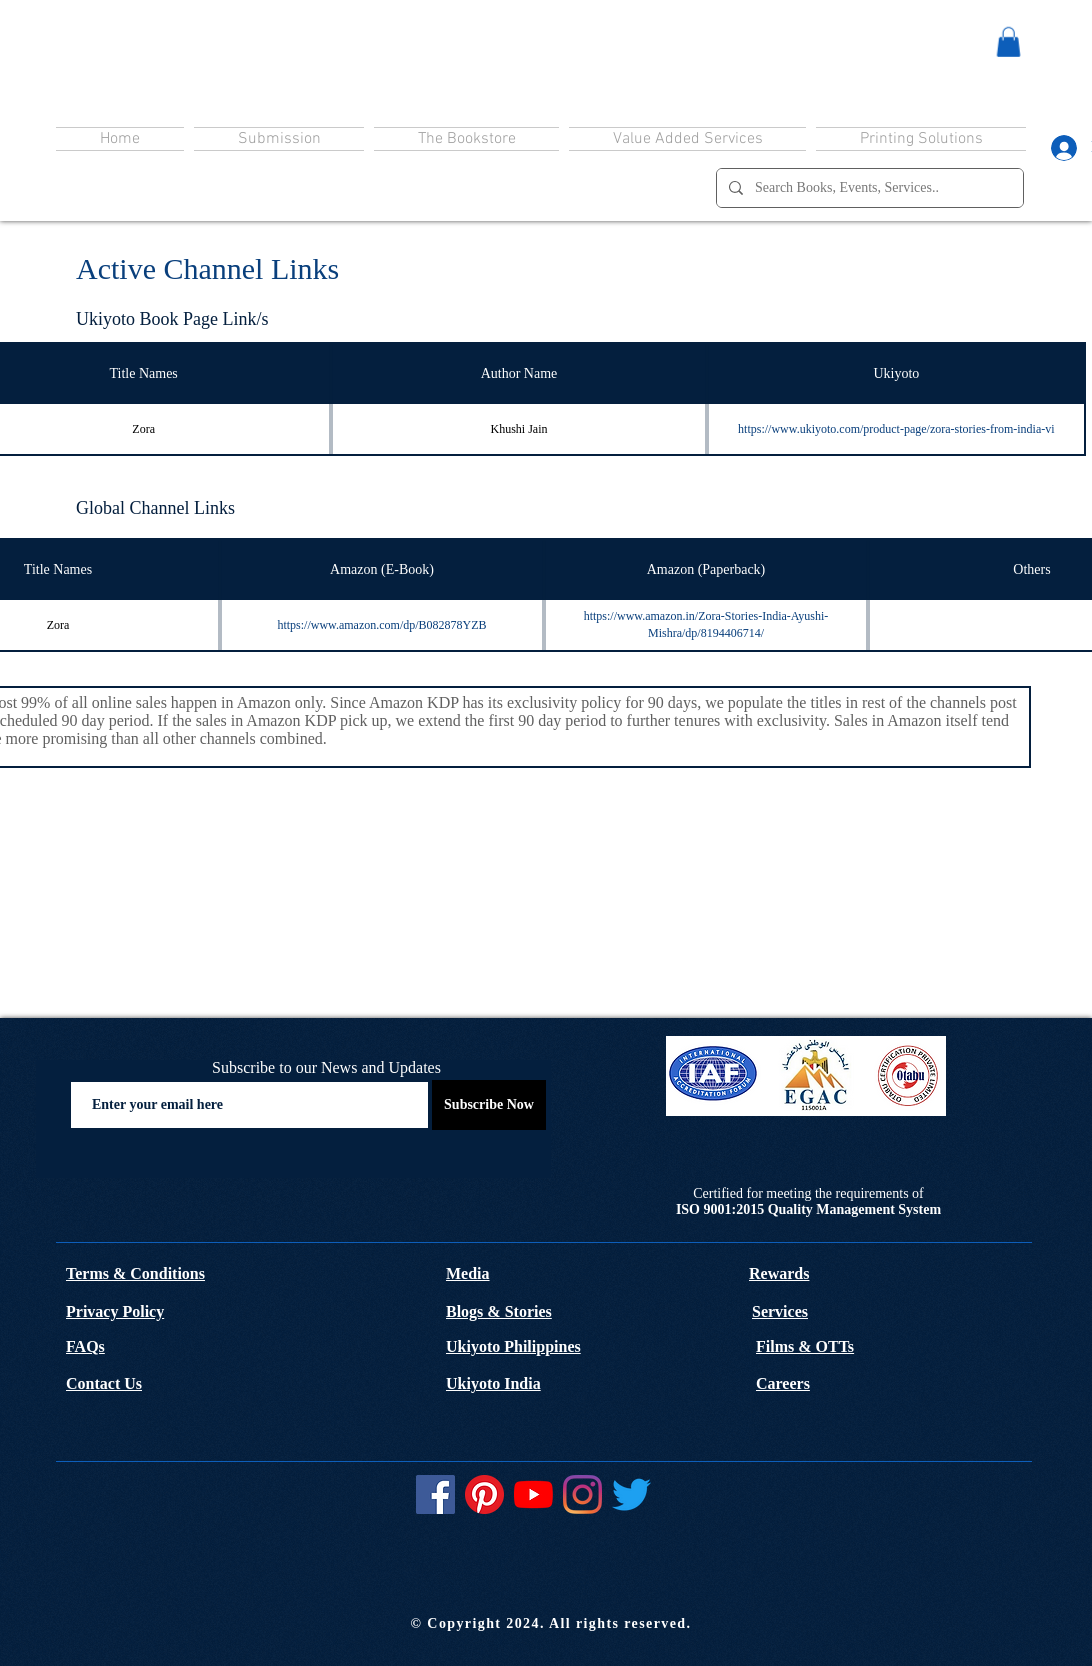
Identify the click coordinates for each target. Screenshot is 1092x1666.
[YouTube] (533, 1494)
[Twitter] (631, 1494)
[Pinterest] (484, 1494)
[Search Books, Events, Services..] (868, 188)
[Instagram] (582, 1494)
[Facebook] (435, 1494)
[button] (1008, 42)
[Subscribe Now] (489, 1105)
